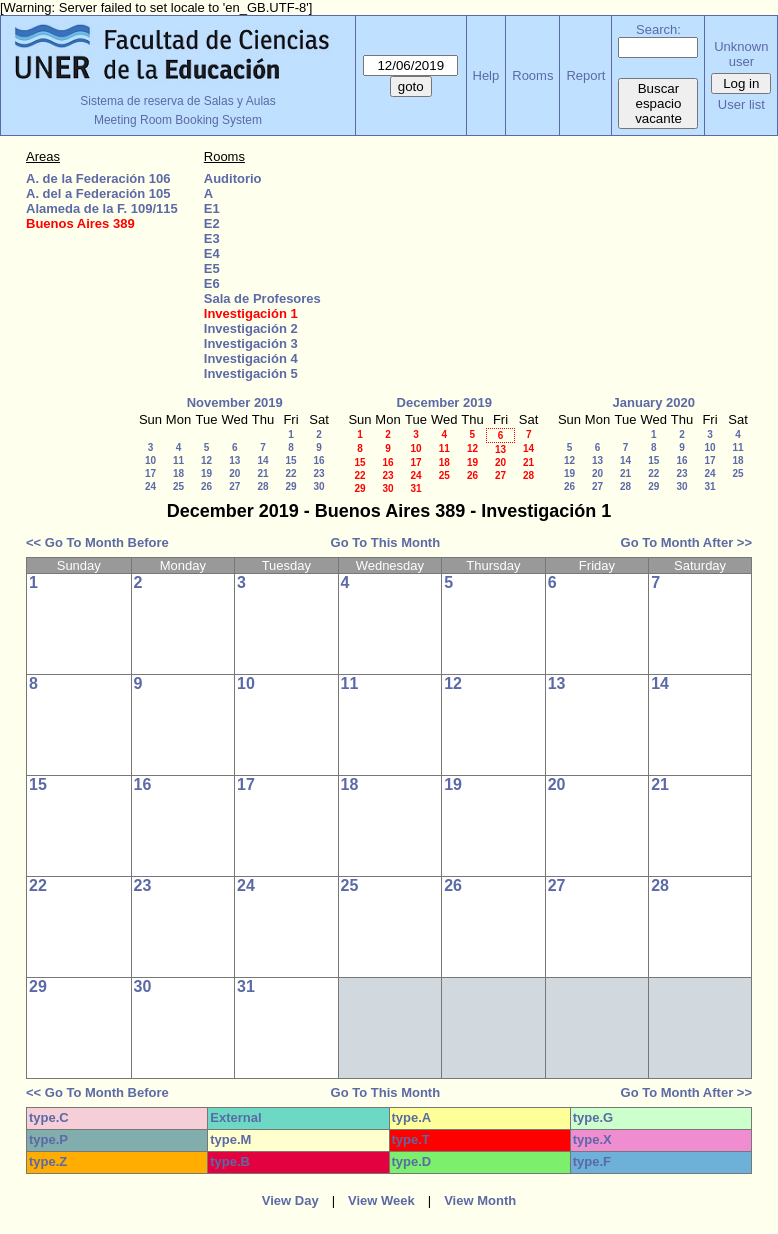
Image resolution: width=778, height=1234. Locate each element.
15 (290, 460)
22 (290, 473)
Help (486, 75)
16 (318, 460)
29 (290, 486)
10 (150, 460)
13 (234, 460)
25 (178, 486)
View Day (290, 1200)
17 (150, 473)
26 (206, 486)
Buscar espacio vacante (658, 103)
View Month (480, 1200)
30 (318, 486)
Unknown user (741, 54)
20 (234, 473)
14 (262, 460)
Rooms (532, 75)
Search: (658, 29)
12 (206, 460)
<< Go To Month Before (97, 542)
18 (178, 473)
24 (150, 486)
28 (262, 486)
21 (262, 473)
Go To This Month (386, 542)
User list (741, 104)
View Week (381, 1200)
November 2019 (235, 402)
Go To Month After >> (686, 542)
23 (318, 473)
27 (234, 486)
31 (415, 488)
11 (178, 460)
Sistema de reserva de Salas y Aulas (177, 101)
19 (206, 473)
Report (585, 75)
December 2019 (444, 402)
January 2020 (654, 402)
